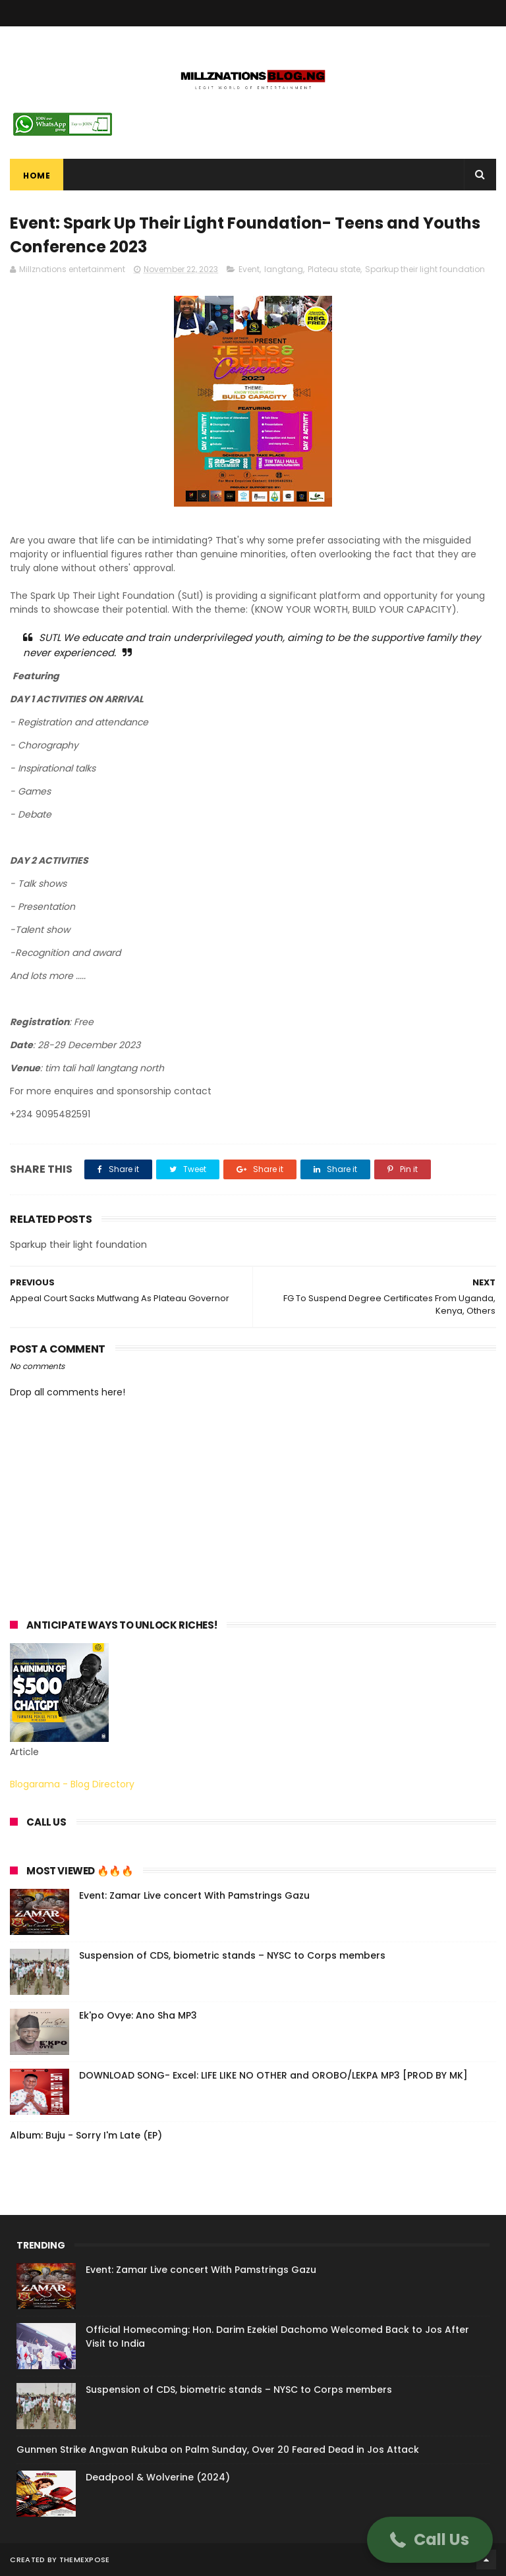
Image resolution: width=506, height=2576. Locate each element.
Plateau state (334, 269)
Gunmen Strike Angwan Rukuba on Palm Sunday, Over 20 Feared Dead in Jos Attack (217, 2449)
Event (249, 269)
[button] (430, 2540)
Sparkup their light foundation (425, 269)
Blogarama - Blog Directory (72, 1784)
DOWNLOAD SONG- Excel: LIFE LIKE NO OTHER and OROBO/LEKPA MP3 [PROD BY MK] (273, 2075)
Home (36, 175)
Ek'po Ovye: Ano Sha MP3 (138, 2015)
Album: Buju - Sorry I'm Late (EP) (86, 2135)
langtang (283, 269)
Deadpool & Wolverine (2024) (158, 2477)
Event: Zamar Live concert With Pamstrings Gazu (194, 1895)
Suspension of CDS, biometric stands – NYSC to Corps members (232, 1955)
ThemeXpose (84, 2559)
